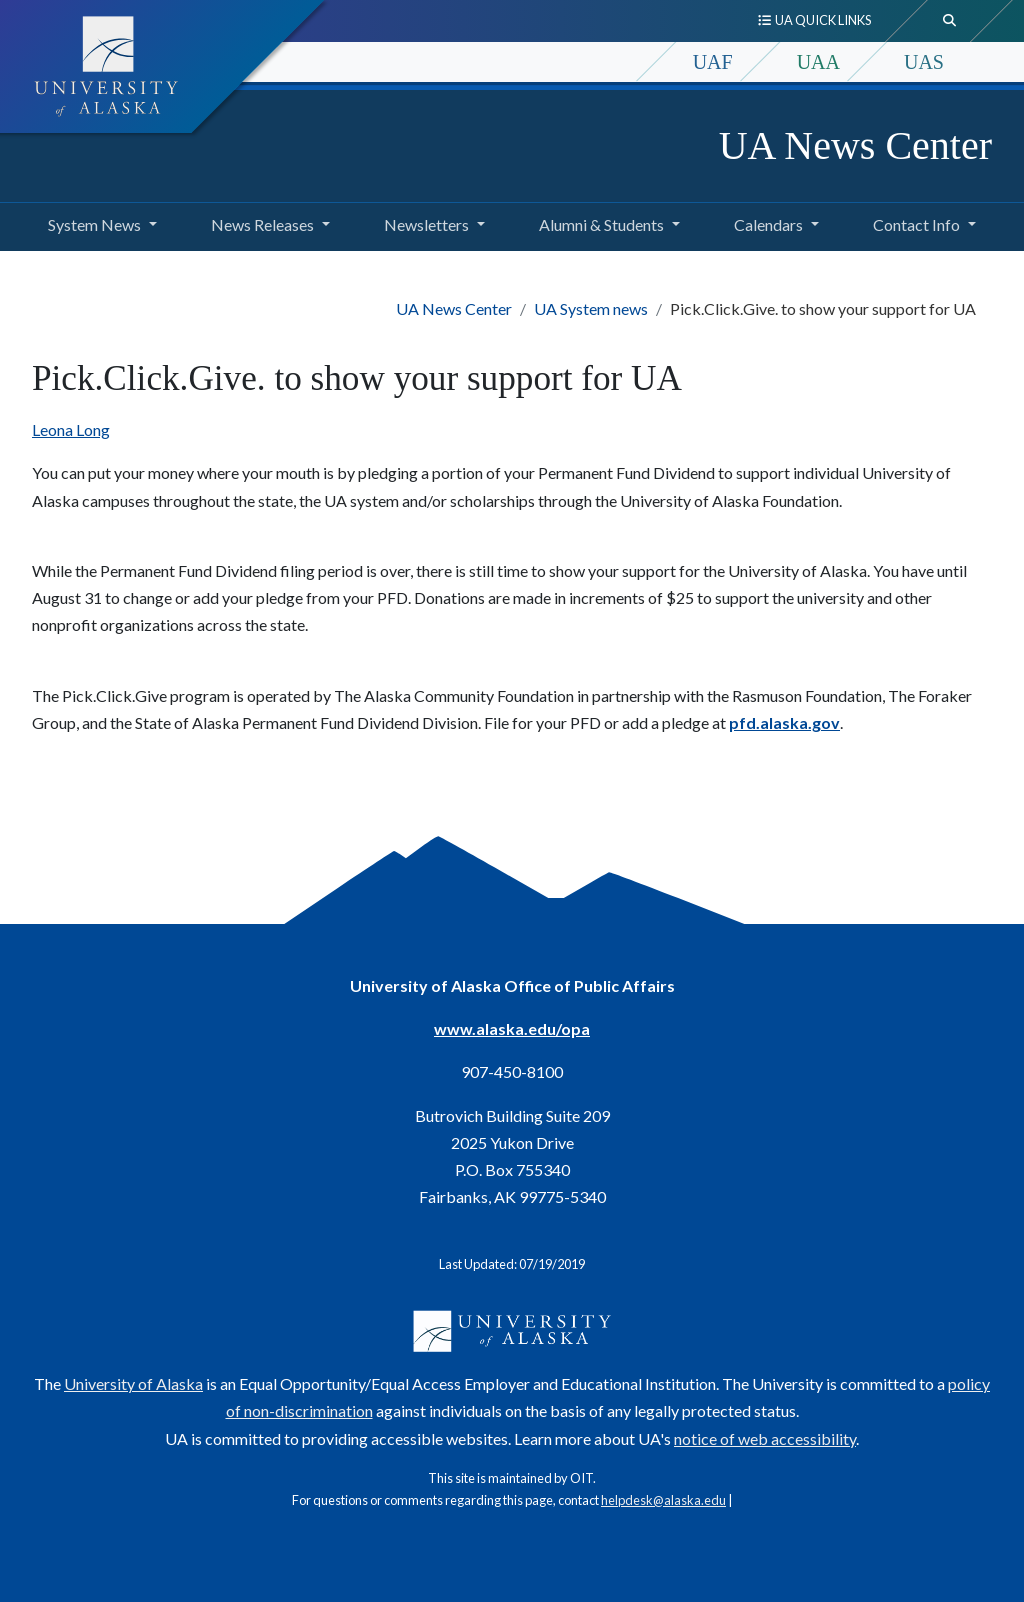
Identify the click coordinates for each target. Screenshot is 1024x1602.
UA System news (591, 308)
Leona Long (71, 429)
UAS (924, 62)
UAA (818, 62)
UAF (713, 62)
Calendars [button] (768, 224)
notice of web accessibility (765, 1438)
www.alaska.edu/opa (512, 1028)
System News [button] (94, 224)
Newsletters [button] (426, 224)
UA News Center (855, 145)
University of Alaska (133, 1383)
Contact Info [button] (916, 224)
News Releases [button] (262, 224)
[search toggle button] (950, 21)
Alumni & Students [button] (601, 224)
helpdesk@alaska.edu (663, 1500)
